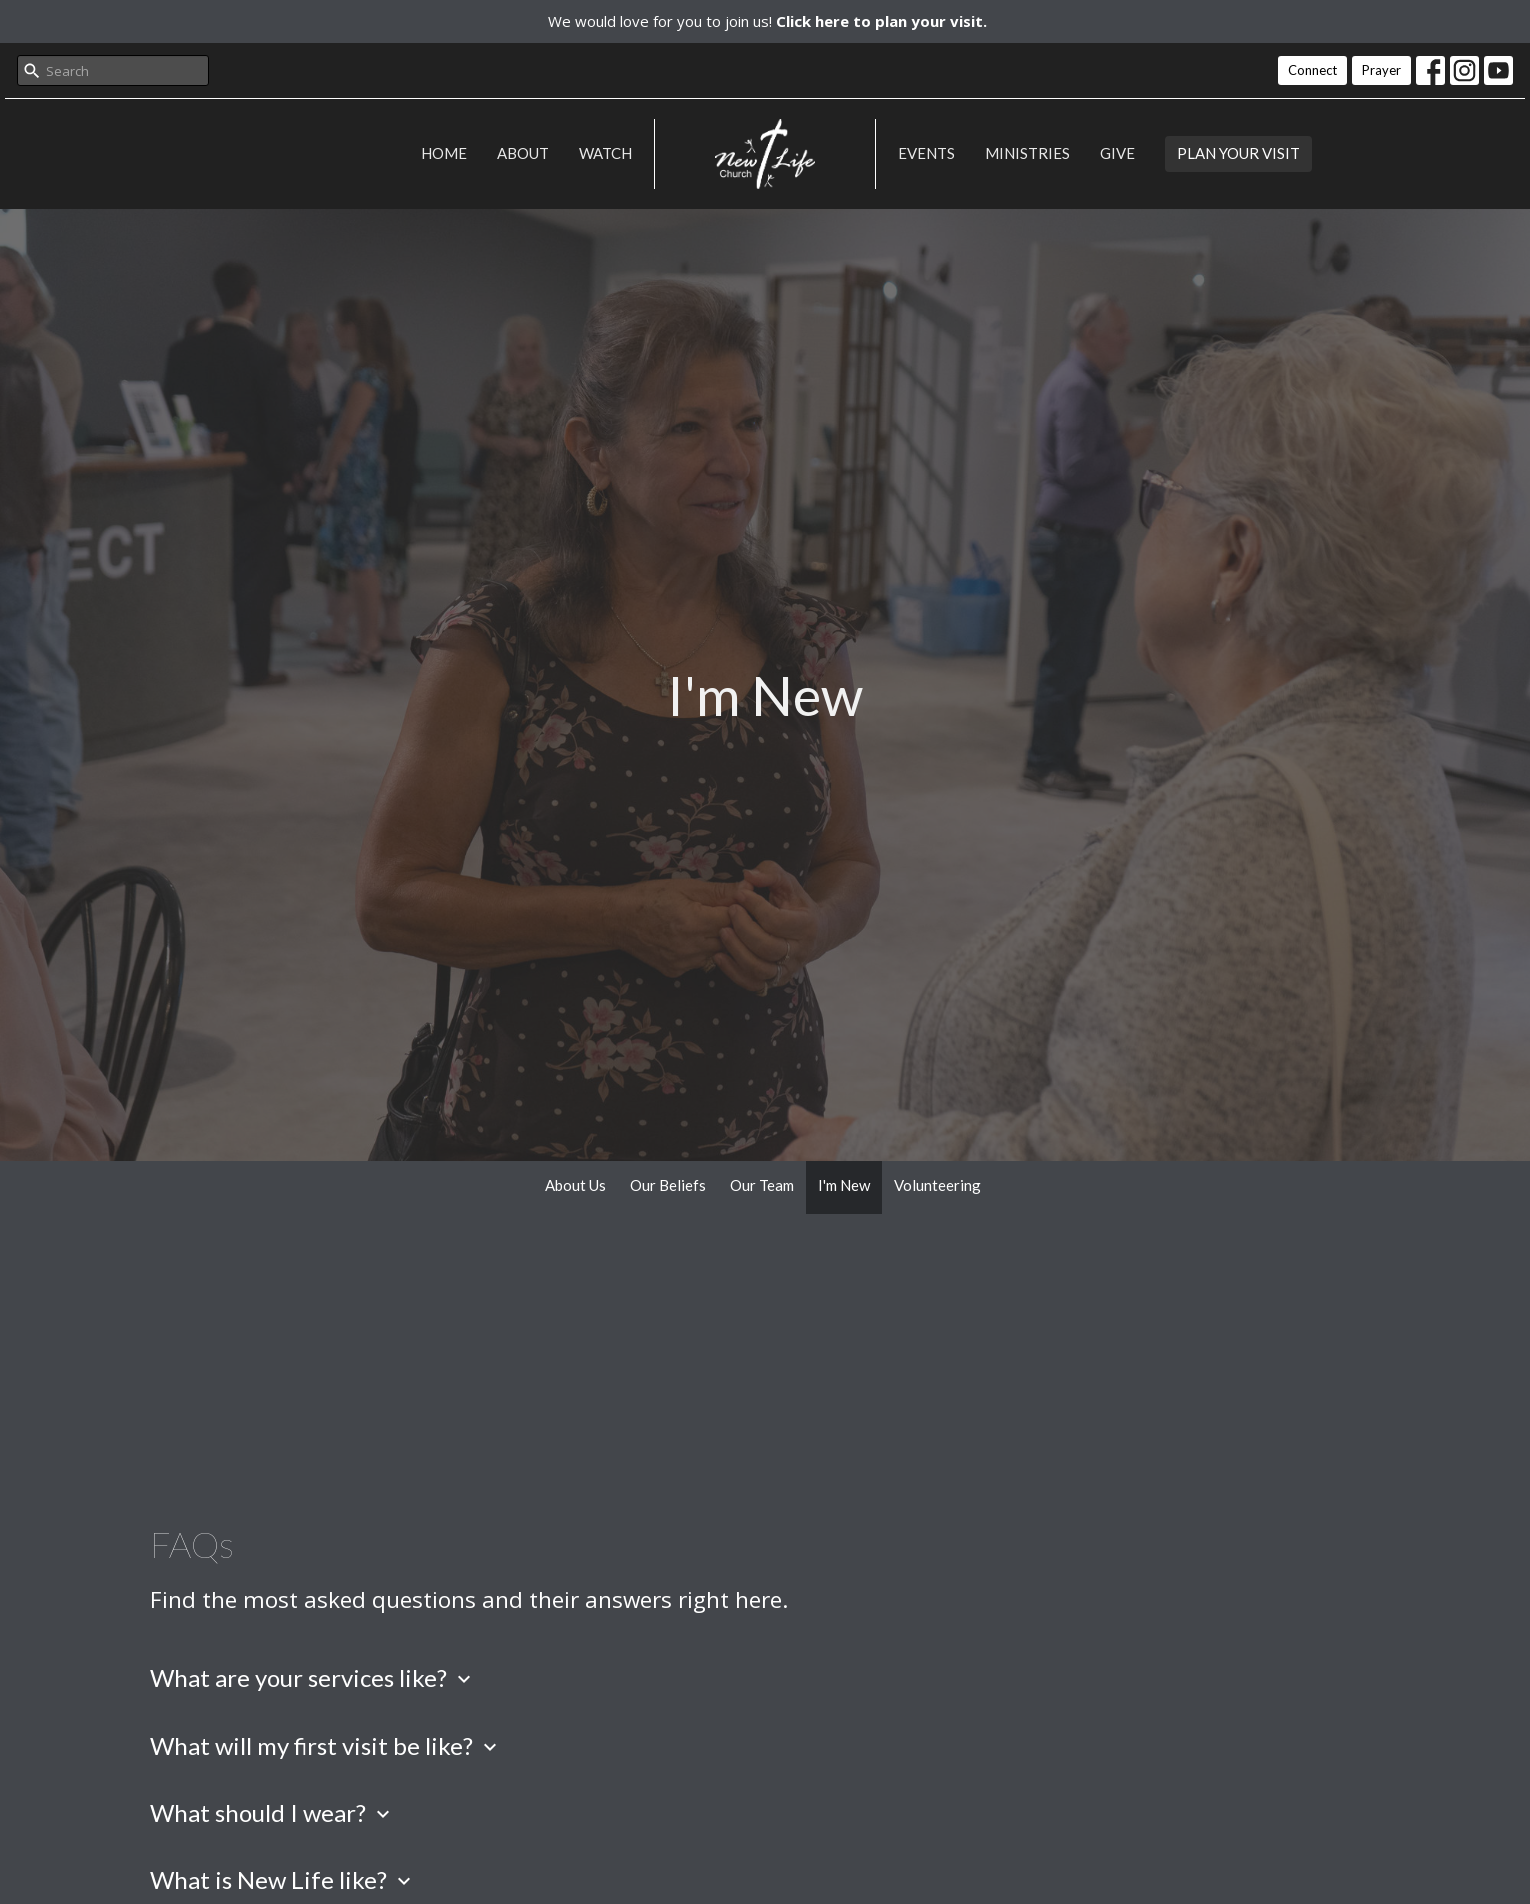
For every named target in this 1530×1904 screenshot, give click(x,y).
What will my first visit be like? (326, 1745)
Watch (605, 153)
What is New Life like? (283, 1879)
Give (1117, 153)
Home (444, 153)
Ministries (1027, 153)
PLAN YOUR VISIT (1238, 153)
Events (926, 153)
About (523, 153)
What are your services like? (313, 1677)
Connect (1312, 70)
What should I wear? (272, 1812)
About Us (575, 1185)
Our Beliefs (668, 1185)
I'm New (844, 1185)
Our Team (762, 1185)
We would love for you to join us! (767, 21)
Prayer (1381, 70)
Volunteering (937, 1185)
